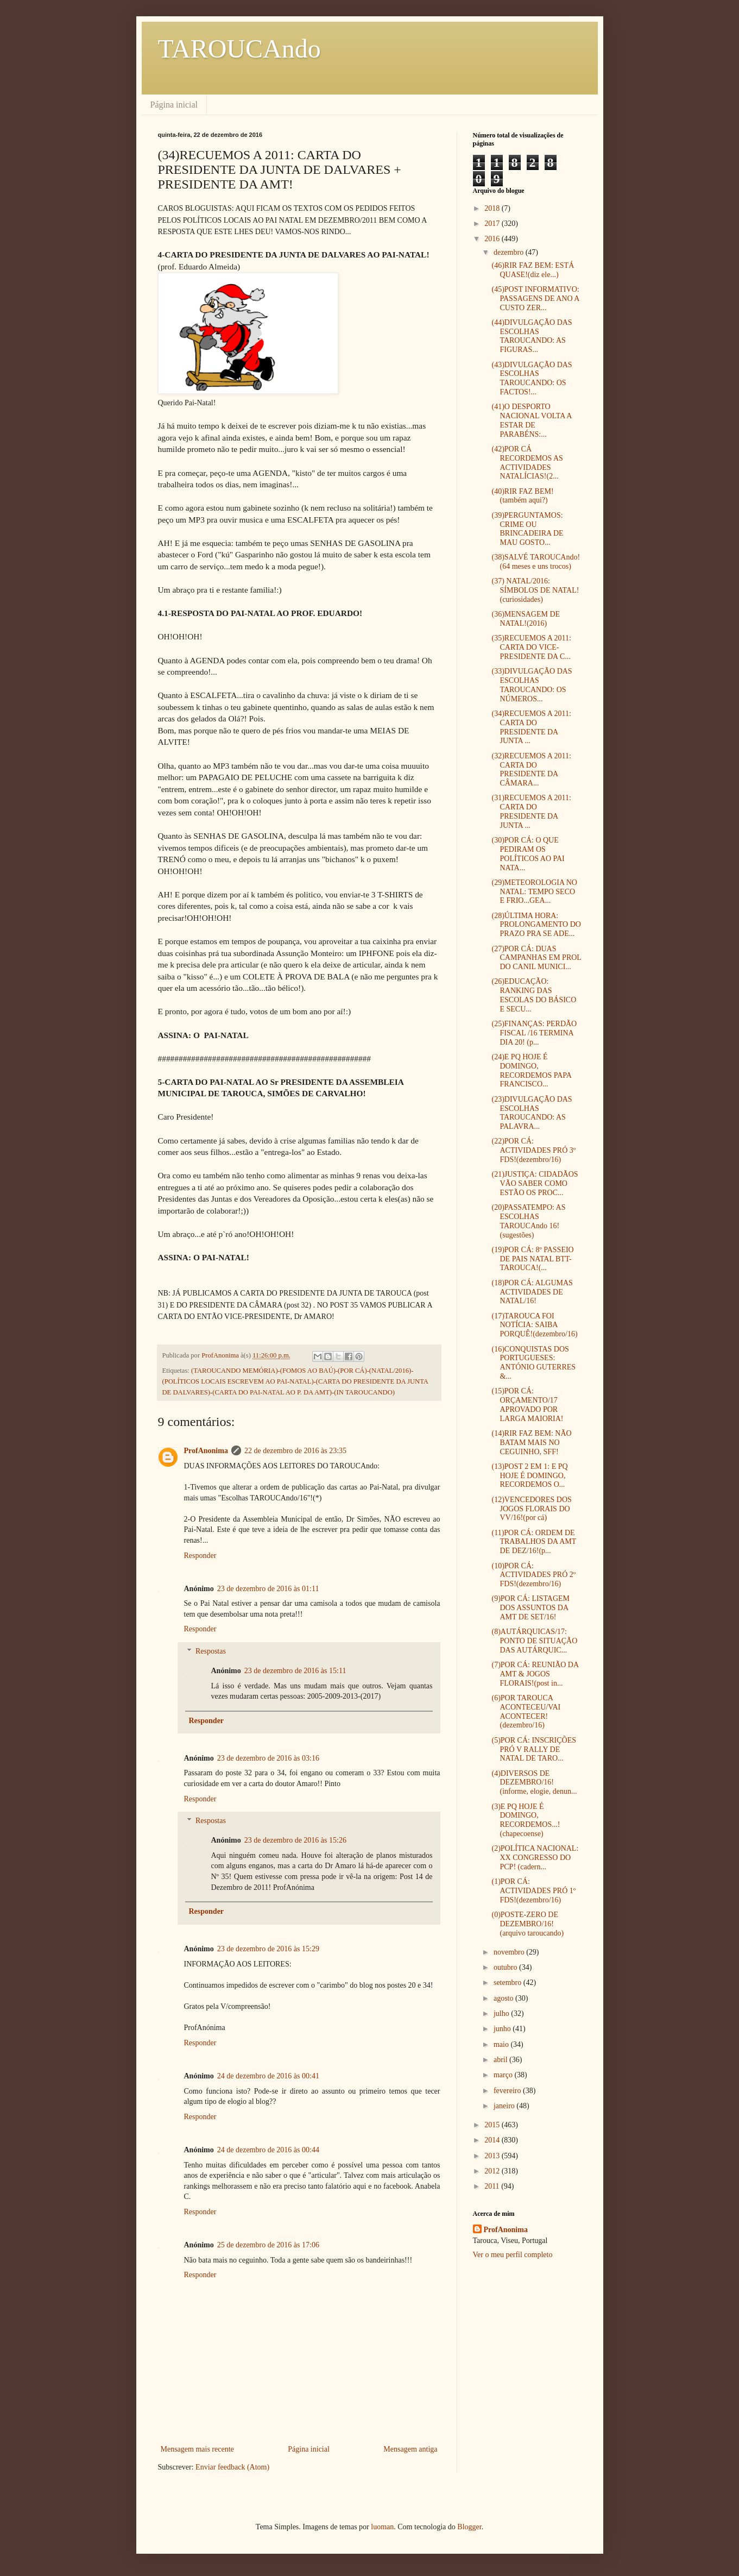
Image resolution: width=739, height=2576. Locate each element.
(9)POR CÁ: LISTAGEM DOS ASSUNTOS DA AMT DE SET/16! (530, 1607)
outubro (506, 1967)
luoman (382, 2527)
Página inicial (174, 104)
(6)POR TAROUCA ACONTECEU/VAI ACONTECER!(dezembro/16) (525, 1711)
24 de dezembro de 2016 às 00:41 (268, 2076)
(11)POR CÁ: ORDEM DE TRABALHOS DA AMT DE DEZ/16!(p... (533, 1542)
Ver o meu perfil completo (513, 2255)
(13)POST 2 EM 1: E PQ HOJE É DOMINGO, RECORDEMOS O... (529, 1475)
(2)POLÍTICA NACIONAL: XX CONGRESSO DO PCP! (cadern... (534, 1857)
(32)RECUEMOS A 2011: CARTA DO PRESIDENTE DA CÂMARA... (531, 769)
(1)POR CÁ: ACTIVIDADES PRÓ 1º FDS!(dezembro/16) (533, 1890)
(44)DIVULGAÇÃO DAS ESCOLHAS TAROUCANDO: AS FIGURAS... (531, 336)
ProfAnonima (206, 1451)
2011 (492, 2186)
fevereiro (508, 2091)
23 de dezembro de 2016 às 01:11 (268, 1589)
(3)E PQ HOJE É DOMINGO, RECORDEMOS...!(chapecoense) (525, 1820)
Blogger (469, 2527)
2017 (493, 223)
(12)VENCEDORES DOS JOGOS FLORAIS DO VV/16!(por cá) (531, 1509)
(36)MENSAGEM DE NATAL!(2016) (525, 618)
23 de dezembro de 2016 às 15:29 (268, 1949)
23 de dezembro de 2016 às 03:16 (268, 1758)
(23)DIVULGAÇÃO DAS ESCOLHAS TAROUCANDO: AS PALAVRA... (531, 1112)
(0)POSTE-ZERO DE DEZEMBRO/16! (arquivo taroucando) (527, 1924)
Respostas (210, 1651)
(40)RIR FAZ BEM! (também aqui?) (522, 496)
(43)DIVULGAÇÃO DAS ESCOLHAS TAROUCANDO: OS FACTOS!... (531, 378)
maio (502, 2044)
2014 (493, 2140)
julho (502, 2013)
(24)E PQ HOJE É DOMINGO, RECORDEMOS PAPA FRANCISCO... (531, 1070)
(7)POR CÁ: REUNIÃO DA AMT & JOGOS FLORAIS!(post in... (534, 1674)
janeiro (505, 2106)
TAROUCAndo (239, 48)
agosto (504, 1998)
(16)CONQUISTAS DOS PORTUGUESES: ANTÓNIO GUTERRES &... (533, 1362)
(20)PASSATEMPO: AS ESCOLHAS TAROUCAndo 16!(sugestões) (528, 1221)
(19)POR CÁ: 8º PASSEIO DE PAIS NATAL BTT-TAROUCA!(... (532, 1259)
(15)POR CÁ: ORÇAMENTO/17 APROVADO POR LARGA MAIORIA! (527, 1404)
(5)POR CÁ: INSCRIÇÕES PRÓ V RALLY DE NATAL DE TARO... (533, 1749)
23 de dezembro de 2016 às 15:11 (295, 1671)
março (504, 2075)
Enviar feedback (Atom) (232, 2467)
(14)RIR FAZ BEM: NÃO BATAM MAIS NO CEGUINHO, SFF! (531, 1442)
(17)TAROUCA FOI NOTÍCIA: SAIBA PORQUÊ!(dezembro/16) (534, 1325)
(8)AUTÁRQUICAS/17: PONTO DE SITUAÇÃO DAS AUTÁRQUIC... (534, 1641)
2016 (493, 239)
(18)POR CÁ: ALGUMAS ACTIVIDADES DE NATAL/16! (531, 1292)
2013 (493, 2156)
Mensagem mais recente (197, 2449)
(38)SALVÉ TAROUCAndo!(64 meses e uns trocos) (535, 561)
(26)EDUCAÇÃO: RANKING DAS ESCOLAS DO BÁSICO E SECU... (533, 995)
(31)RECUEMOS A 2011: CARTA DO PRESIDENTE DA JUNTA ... (531, 811)
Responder (200, 1555)
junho (503, 2029)
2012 (493, 2171)
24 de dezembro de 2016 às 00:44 (268, 2150)
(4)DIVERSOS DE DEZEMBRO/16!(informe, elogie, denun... (534, 1782)
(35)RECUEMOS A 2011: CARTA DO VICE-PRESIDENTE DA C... (531, 647)
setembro (508, 1982)
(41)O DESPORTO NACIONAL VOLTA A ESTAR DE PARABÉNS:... (531, 420)
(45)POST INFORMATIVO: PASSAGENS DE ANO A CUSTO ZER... (535, 298)
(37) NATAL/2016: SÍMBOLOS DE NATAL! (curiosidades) (535, 590)
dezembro (510, 252)
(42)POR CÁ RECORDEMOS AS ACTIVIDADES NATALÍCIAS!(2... (527, 462)
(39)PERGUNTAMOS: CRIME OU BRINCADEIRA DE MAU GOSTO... (527, 528)
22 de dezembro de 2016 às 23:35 (295, 1451)
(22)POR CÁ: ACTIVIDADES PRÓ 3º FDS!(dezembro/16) (533, 1150)
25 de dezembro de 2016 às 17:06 (268, 2245)
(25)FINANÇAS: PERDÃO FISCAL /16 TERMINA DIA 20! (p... (534, 1033)
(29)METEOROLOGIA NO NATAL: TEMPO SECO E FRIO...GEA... (534, 891)
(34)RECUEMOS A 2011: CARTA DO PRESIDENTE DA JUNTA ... (531, 727)
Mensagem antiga (410, 2449)
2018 (493, 208)
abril (501, 2060)
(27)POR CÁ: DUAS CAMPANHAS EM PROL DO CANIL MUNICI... (536, 958)
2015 (493, 2125)
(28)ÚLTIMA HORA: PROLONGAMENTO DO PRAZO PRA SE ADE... (535, 925)
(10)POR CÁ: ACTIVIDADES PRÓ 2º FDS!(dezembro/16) (533, 1575)
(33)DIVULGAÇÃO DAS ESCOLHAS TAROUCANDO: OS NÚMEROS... (531, 684)
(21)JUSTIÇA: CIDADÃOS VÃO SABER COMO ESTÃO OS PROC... (534, 1183)
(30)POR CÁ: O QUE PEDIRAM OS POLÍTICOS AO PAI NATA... (527, 853)
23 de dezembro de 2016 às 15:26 (295, 1840)
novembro (510, 1952)
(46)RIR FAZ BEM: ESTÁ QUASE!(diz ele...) (532, 270)
